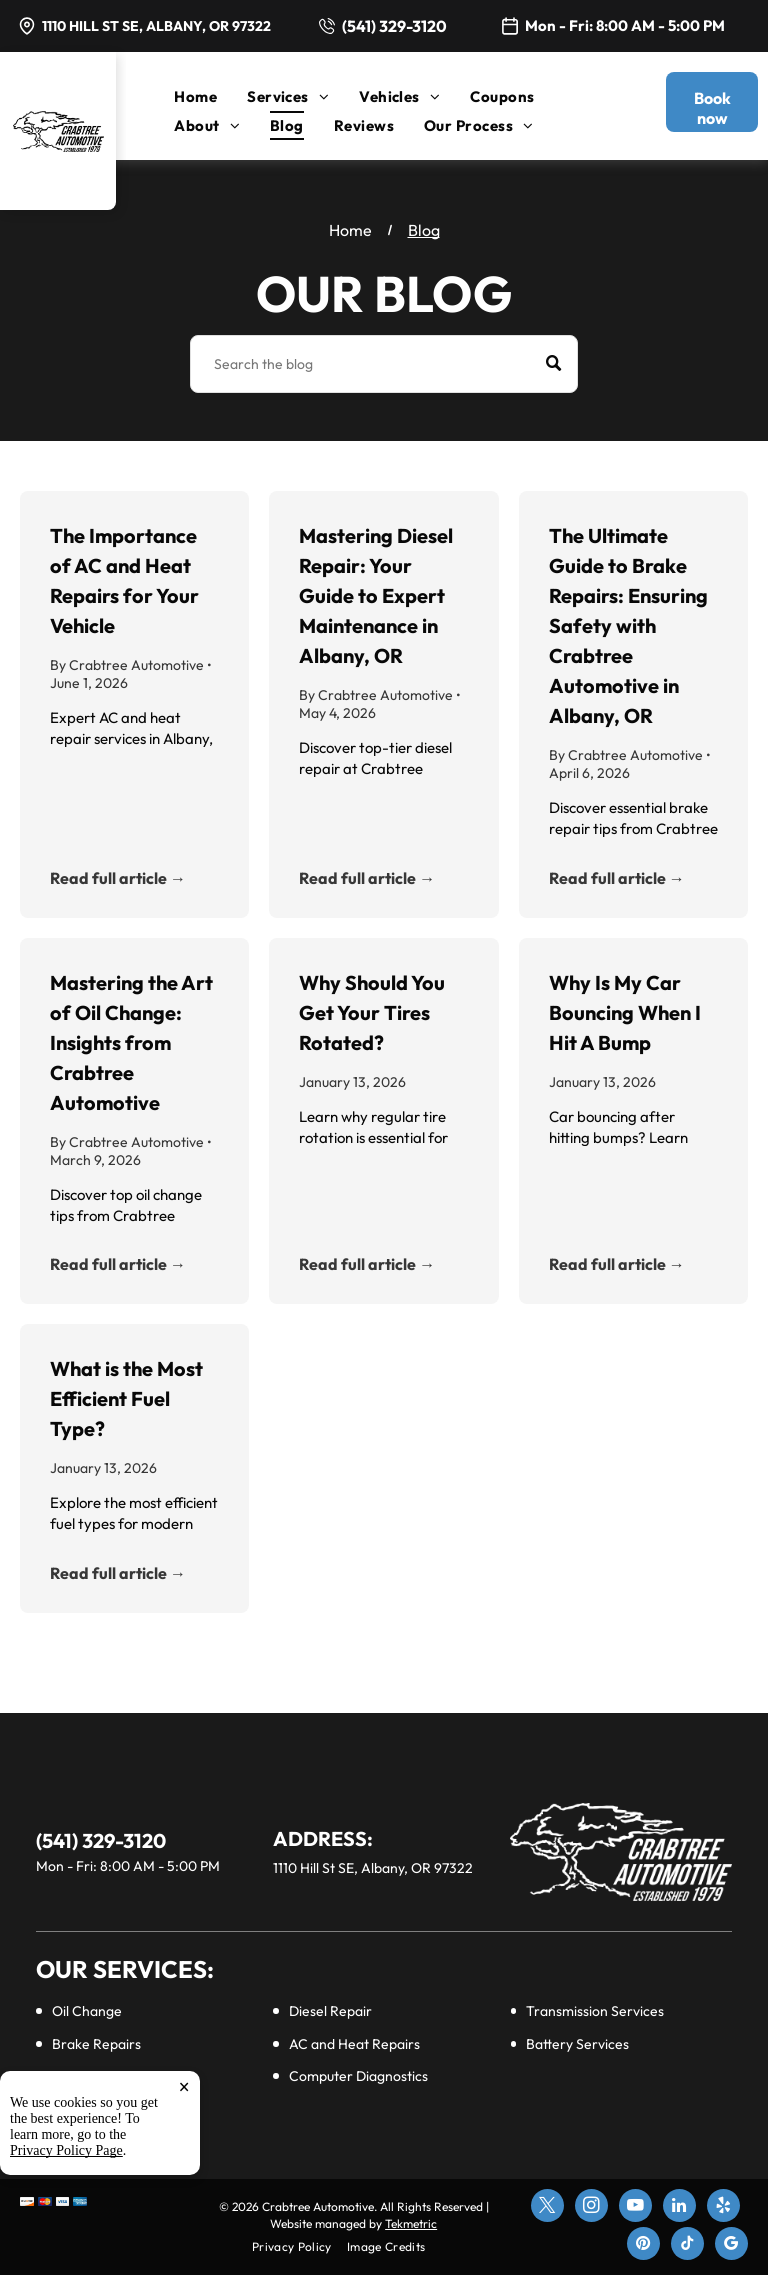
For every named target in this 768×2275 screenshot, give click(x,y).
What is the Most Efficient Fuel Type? (126, 1398)
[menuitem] (210, 96)
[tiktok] (687, 2246)
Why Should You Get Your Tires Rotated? (372, 1012)
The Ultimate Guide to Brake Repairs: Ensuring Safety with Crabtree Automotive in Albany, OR (628, 625)
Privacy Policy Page (66, 2150)
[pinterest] (643, 2246)
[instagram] (591, 2208)
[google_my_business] (731, 2246)
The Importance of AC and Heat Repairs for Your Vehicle (124, 580)
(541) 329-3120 (394, 26)
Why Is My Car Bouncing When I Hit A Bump (625, 1012)
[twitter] (547, 2208)
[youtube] (635, 2208)
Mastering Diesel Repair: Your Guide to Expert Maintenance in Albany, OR (376, 595)
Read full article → (118, 878)
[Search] (383, 364)
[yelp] (723, 2208)
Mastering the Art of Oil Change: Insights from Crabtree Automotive (131, 1042)
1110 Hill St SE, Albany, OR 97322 (156, 26)
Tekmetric (411, 2223)
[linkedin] (679, 2208)
